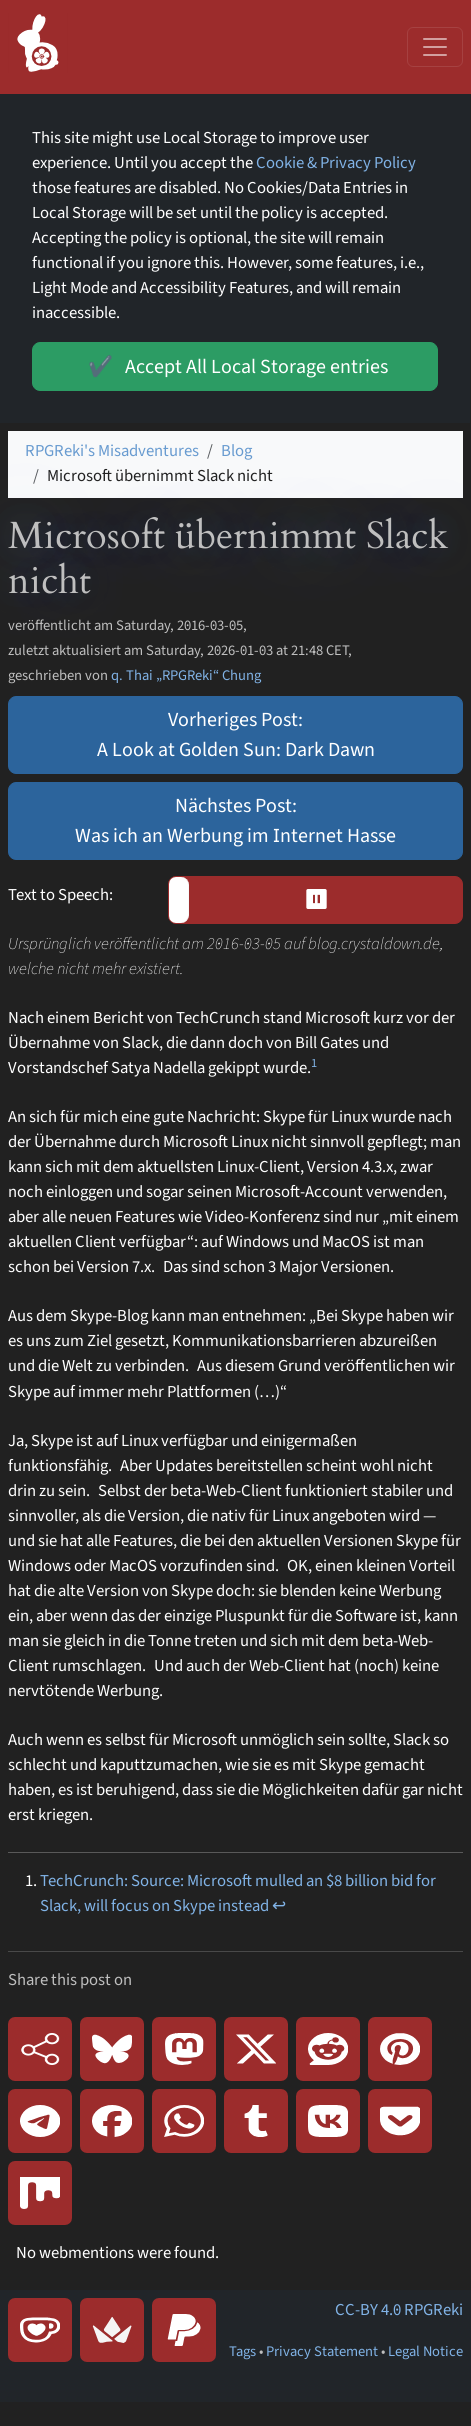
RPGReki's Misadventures (112, 451)
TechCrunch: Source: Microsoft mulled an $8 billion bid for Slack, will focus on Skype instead (238, 1893)
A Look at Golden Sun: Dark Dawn (236, 750)
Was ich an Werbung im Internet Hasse (235, 836)
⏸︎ (323, 900)
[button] (315, 900)
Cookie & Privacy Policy (336, 163)
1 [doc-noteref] (314, 1063)
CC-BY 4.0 (368, 2310)
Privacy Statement (322, 2351)
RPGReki (433, 2310)
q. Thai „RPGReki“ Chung (186, 675)
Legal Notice (425, 2351)
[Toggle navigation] (435, 47)
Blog (236, 451)
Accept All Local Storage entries (234, 366)
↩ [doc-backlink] (279, 1906)
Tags (242, 2351)
